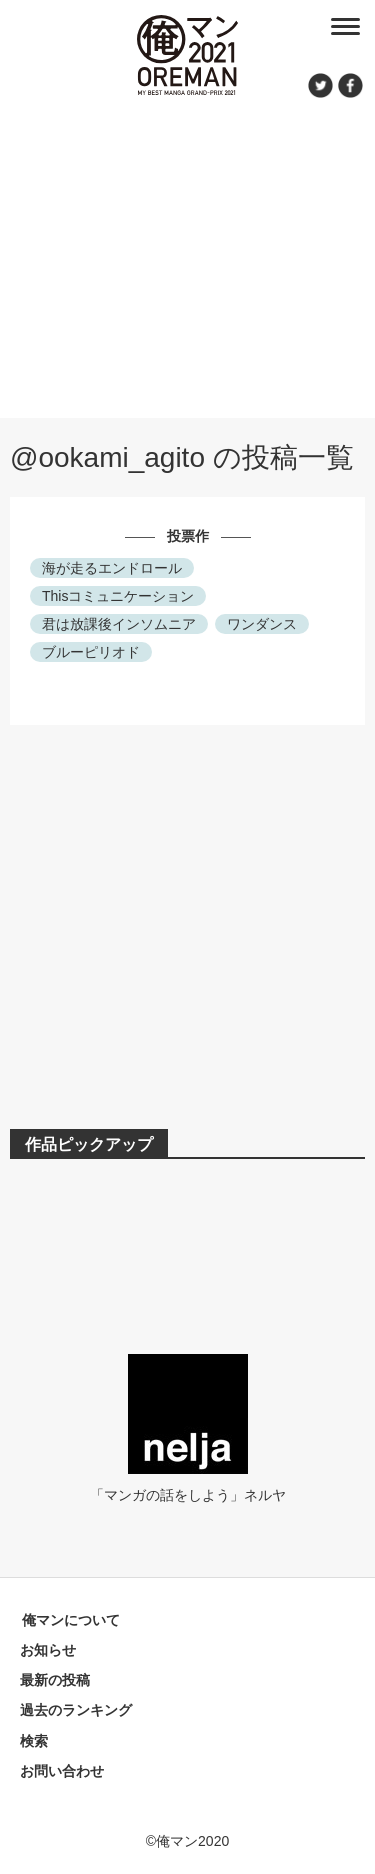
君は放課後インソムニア (119, 624)
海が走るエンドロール (112, 568)
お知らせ (48, 1650)
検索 (34, 1741)
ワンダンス (262, 624)
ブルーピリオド (91, 652)
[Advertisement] (187, 255)
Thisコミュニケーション (118, 596)
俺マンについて (71, 1620)
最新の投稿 (55, 1680)
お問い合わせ (62, 1771)
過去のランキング (76, 1710)
